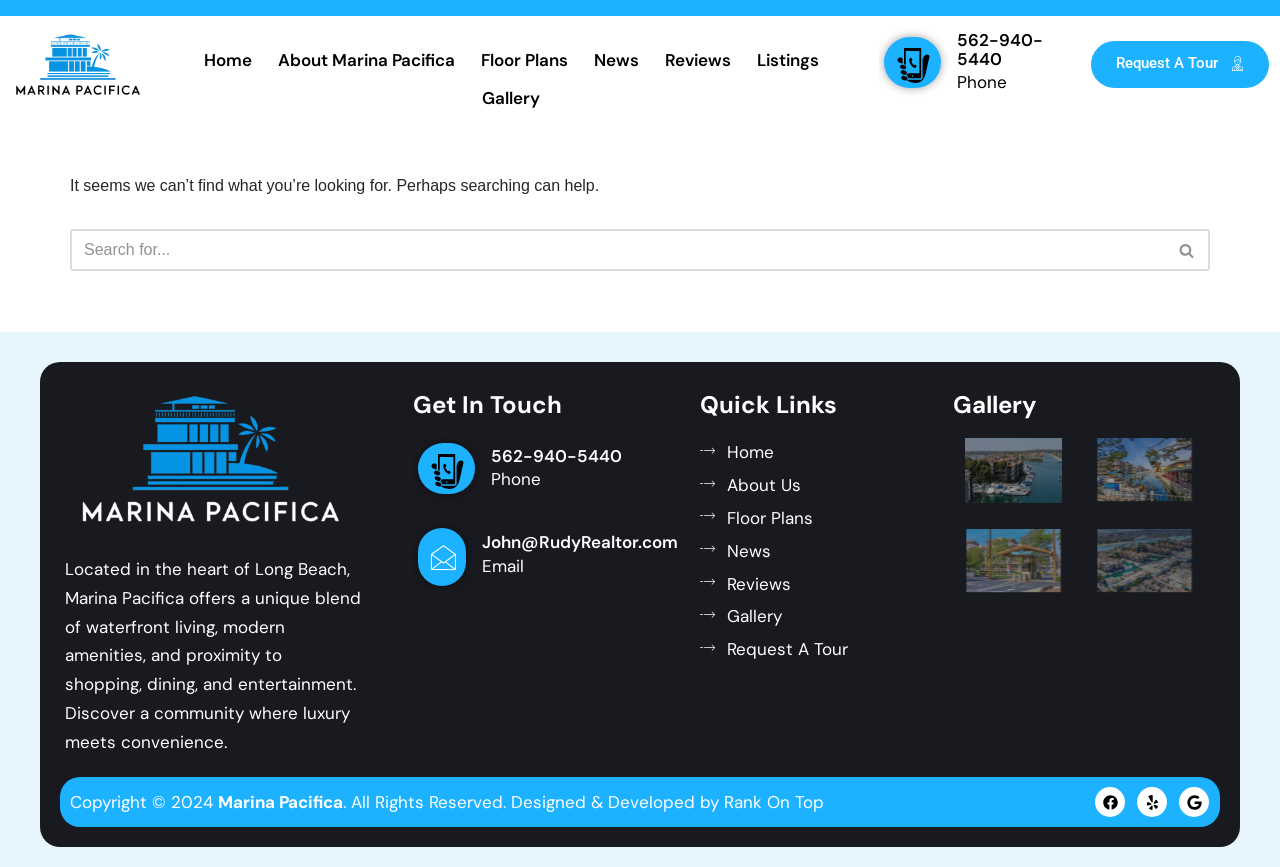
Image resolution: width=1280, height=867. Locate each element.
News (616, 60)
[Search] (617, 250)
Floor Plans (524, 60)
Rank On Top (774, 802)
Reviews (698, 60)
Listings (788, 60)
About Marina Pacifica (366, 60)
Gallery (511, 98)
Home (228, 60)
